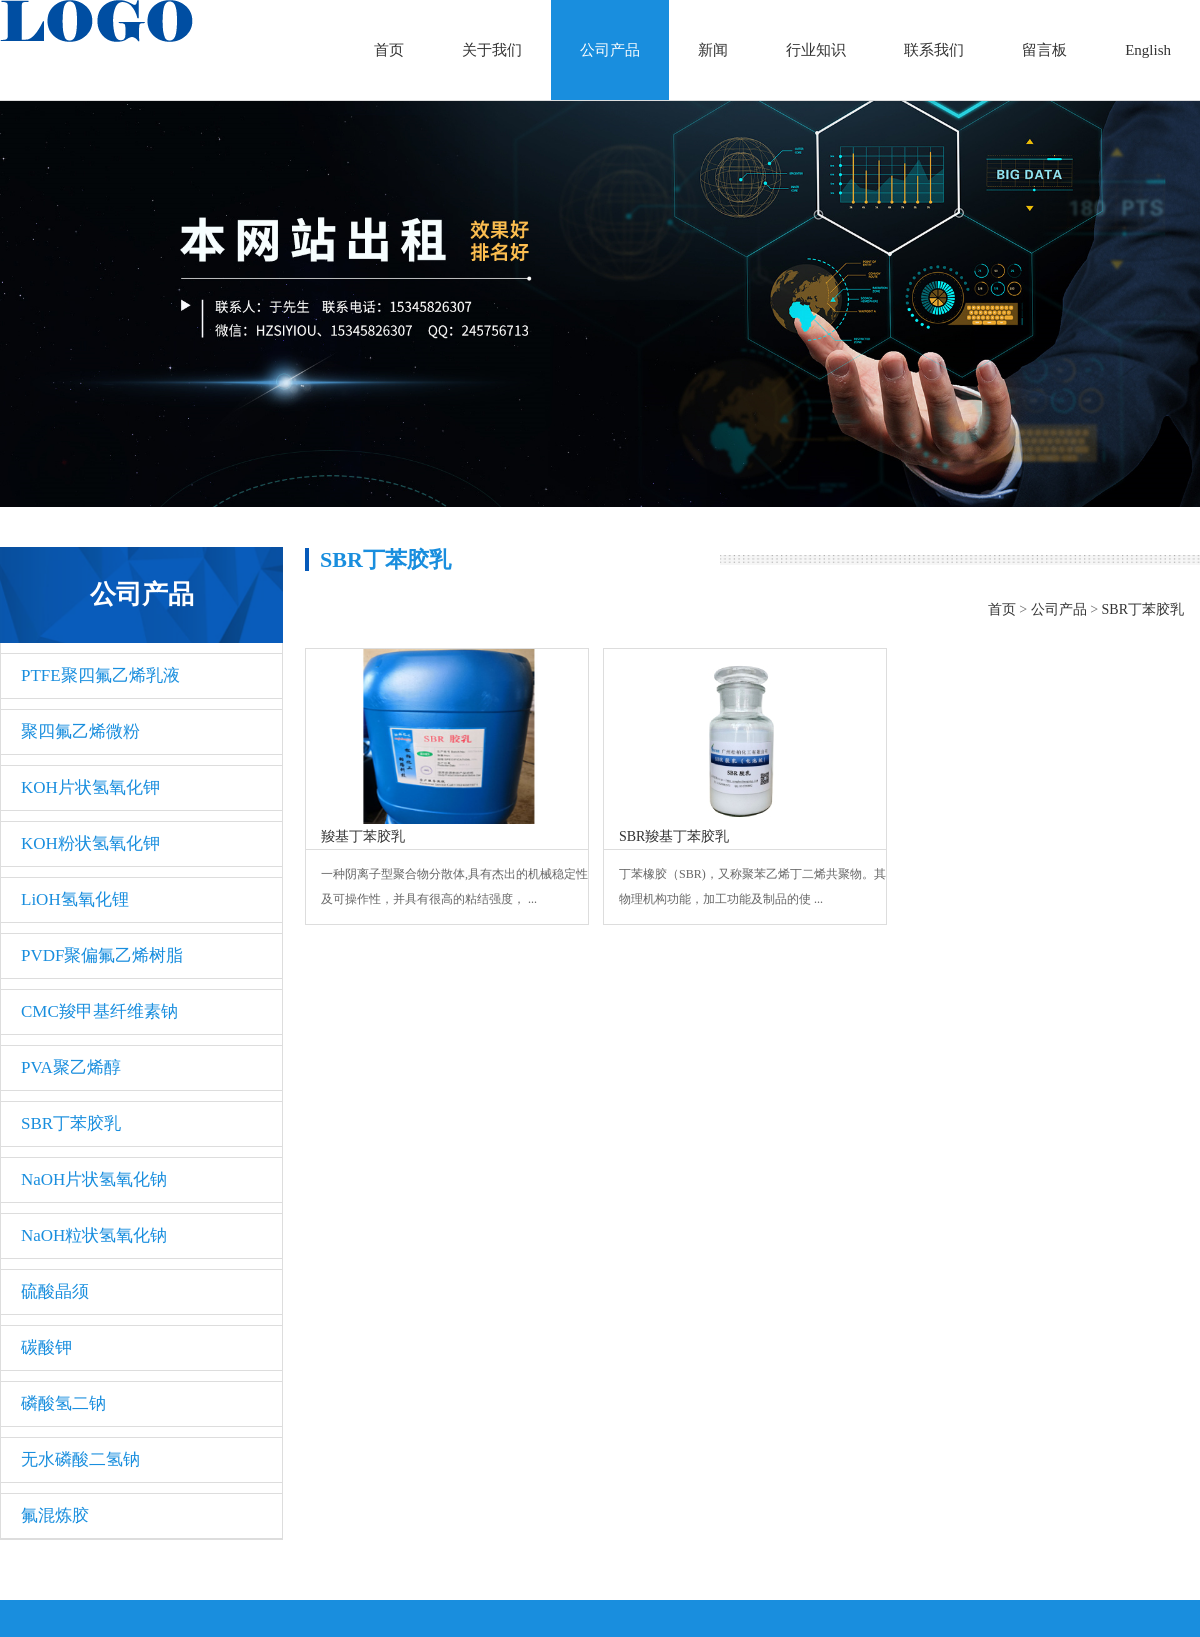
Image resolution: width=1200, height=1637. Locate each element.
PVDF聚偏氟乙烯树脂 (102, 955)
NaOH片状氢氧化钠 (94, 1179)
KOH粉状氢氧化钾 (90, 843)
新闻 (713, 50)
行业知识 (816, 50)
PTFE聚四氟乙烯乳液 (100, 675)
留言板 (1044, 50)
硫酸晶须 (55, 1291)
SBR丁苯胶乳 (71, 1123)
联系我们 (934, 50)
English (1148, 50)
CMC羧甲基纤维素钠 (99, 1011)
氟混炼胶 (55, 1515)
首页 (389, 50)
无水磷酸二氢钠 (80, 1459)
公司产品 (610, 50)
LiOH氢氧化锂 (75, 899)
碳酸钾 (46, 1347)
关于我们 (492, 50)
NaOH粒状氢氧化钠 (94, 1235)
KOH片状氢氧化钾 (90, 787)
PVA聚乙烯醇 (71, 1067)
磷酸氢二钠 (63, 1403)
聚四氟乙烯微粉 (80, 731)
